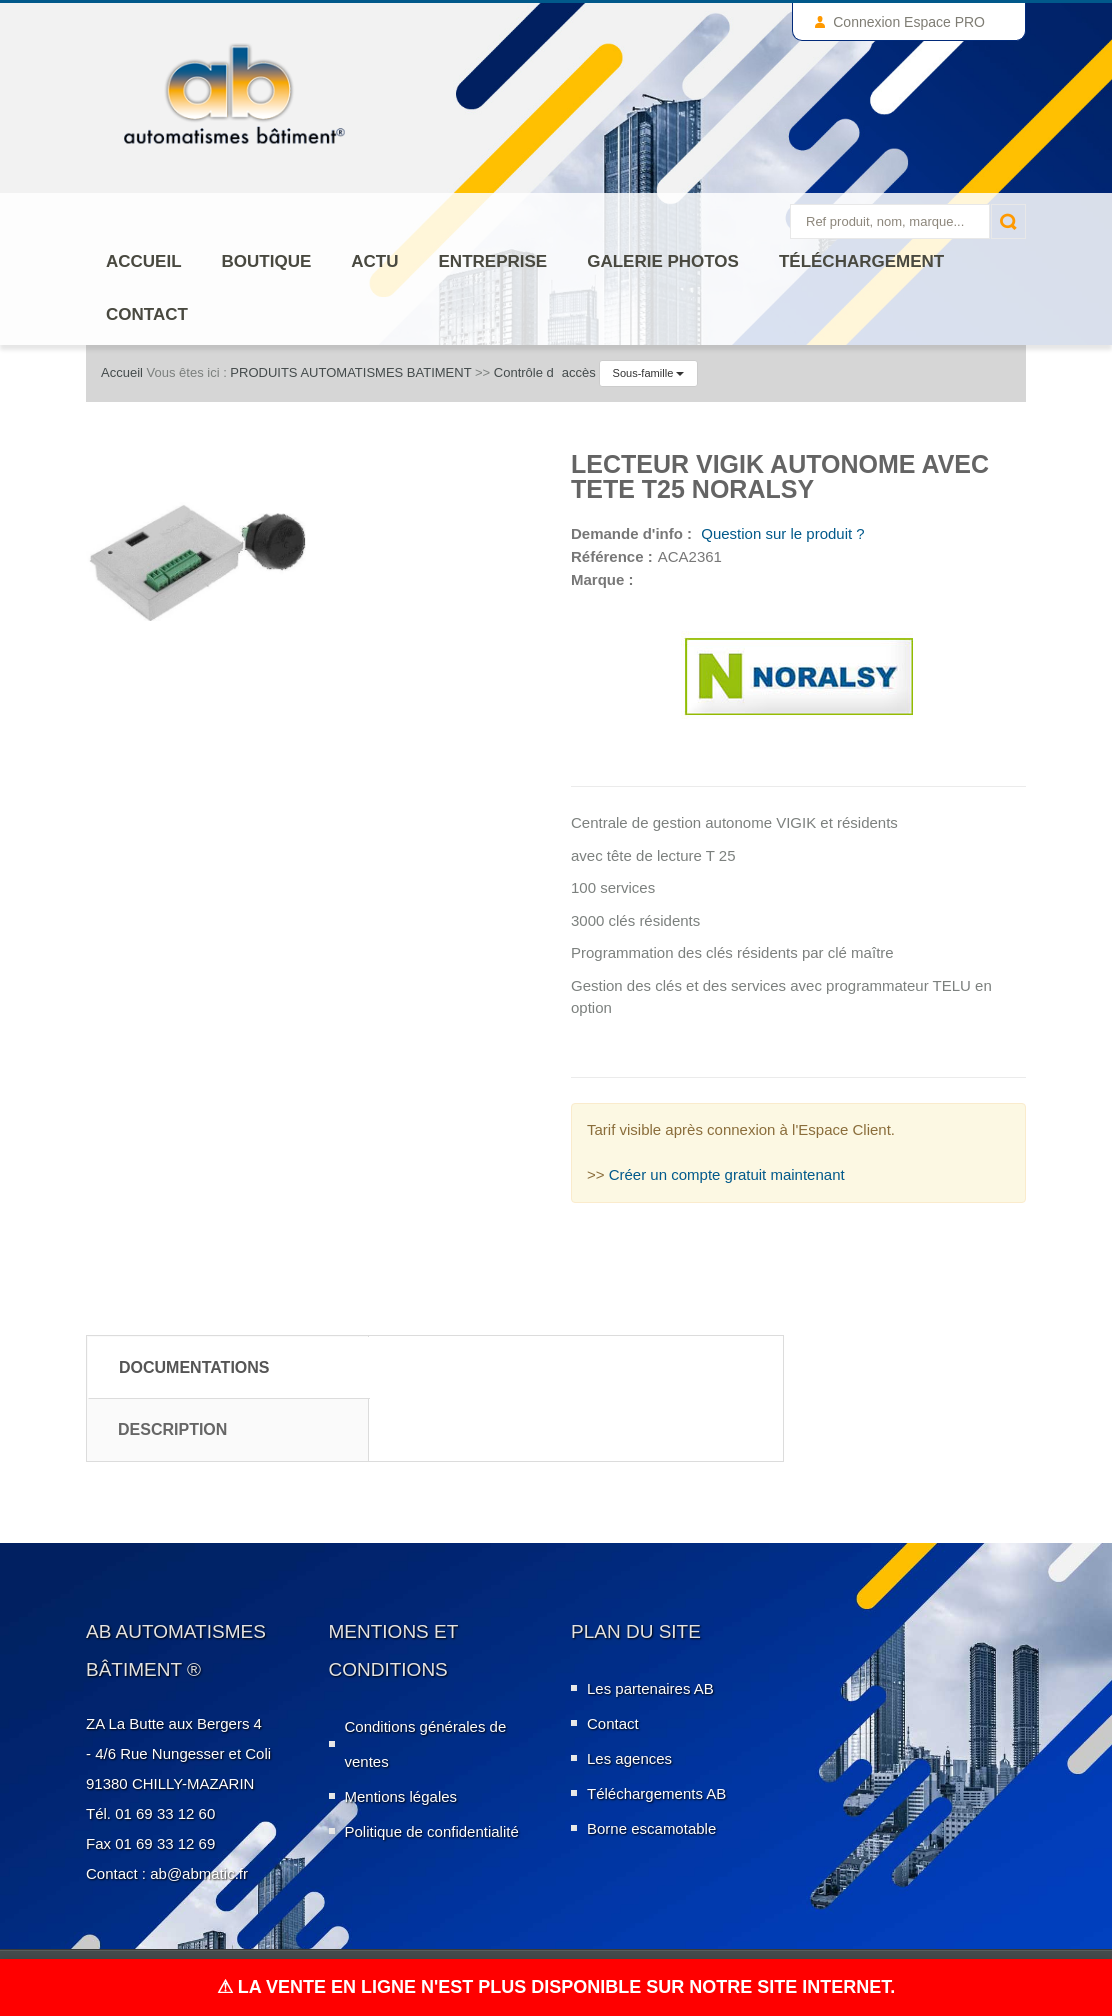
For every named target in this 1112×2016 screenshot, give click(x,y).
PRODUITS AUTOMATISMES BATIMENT (350, 372)
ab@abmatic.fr (199, 1873)
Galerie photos (663, 261)
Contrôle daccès (545, 372)
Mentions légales (401, 1796)
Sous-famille (649, 373)
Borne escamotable (651, 1828)
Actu (374, 261)
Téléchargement (861, 261)
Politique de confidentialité (432, 1831)
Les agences (629, 1758)
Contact (147, 314)
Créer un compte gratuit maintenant (727, 1174)
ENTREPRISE (493, 261)
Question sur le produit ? (781, 533)
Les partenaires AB (650, 1688)
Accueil (144, 261)
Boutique (267, 261)
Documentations (194, 1367)
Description (172, 1429)
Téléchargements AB (656, 1793)
